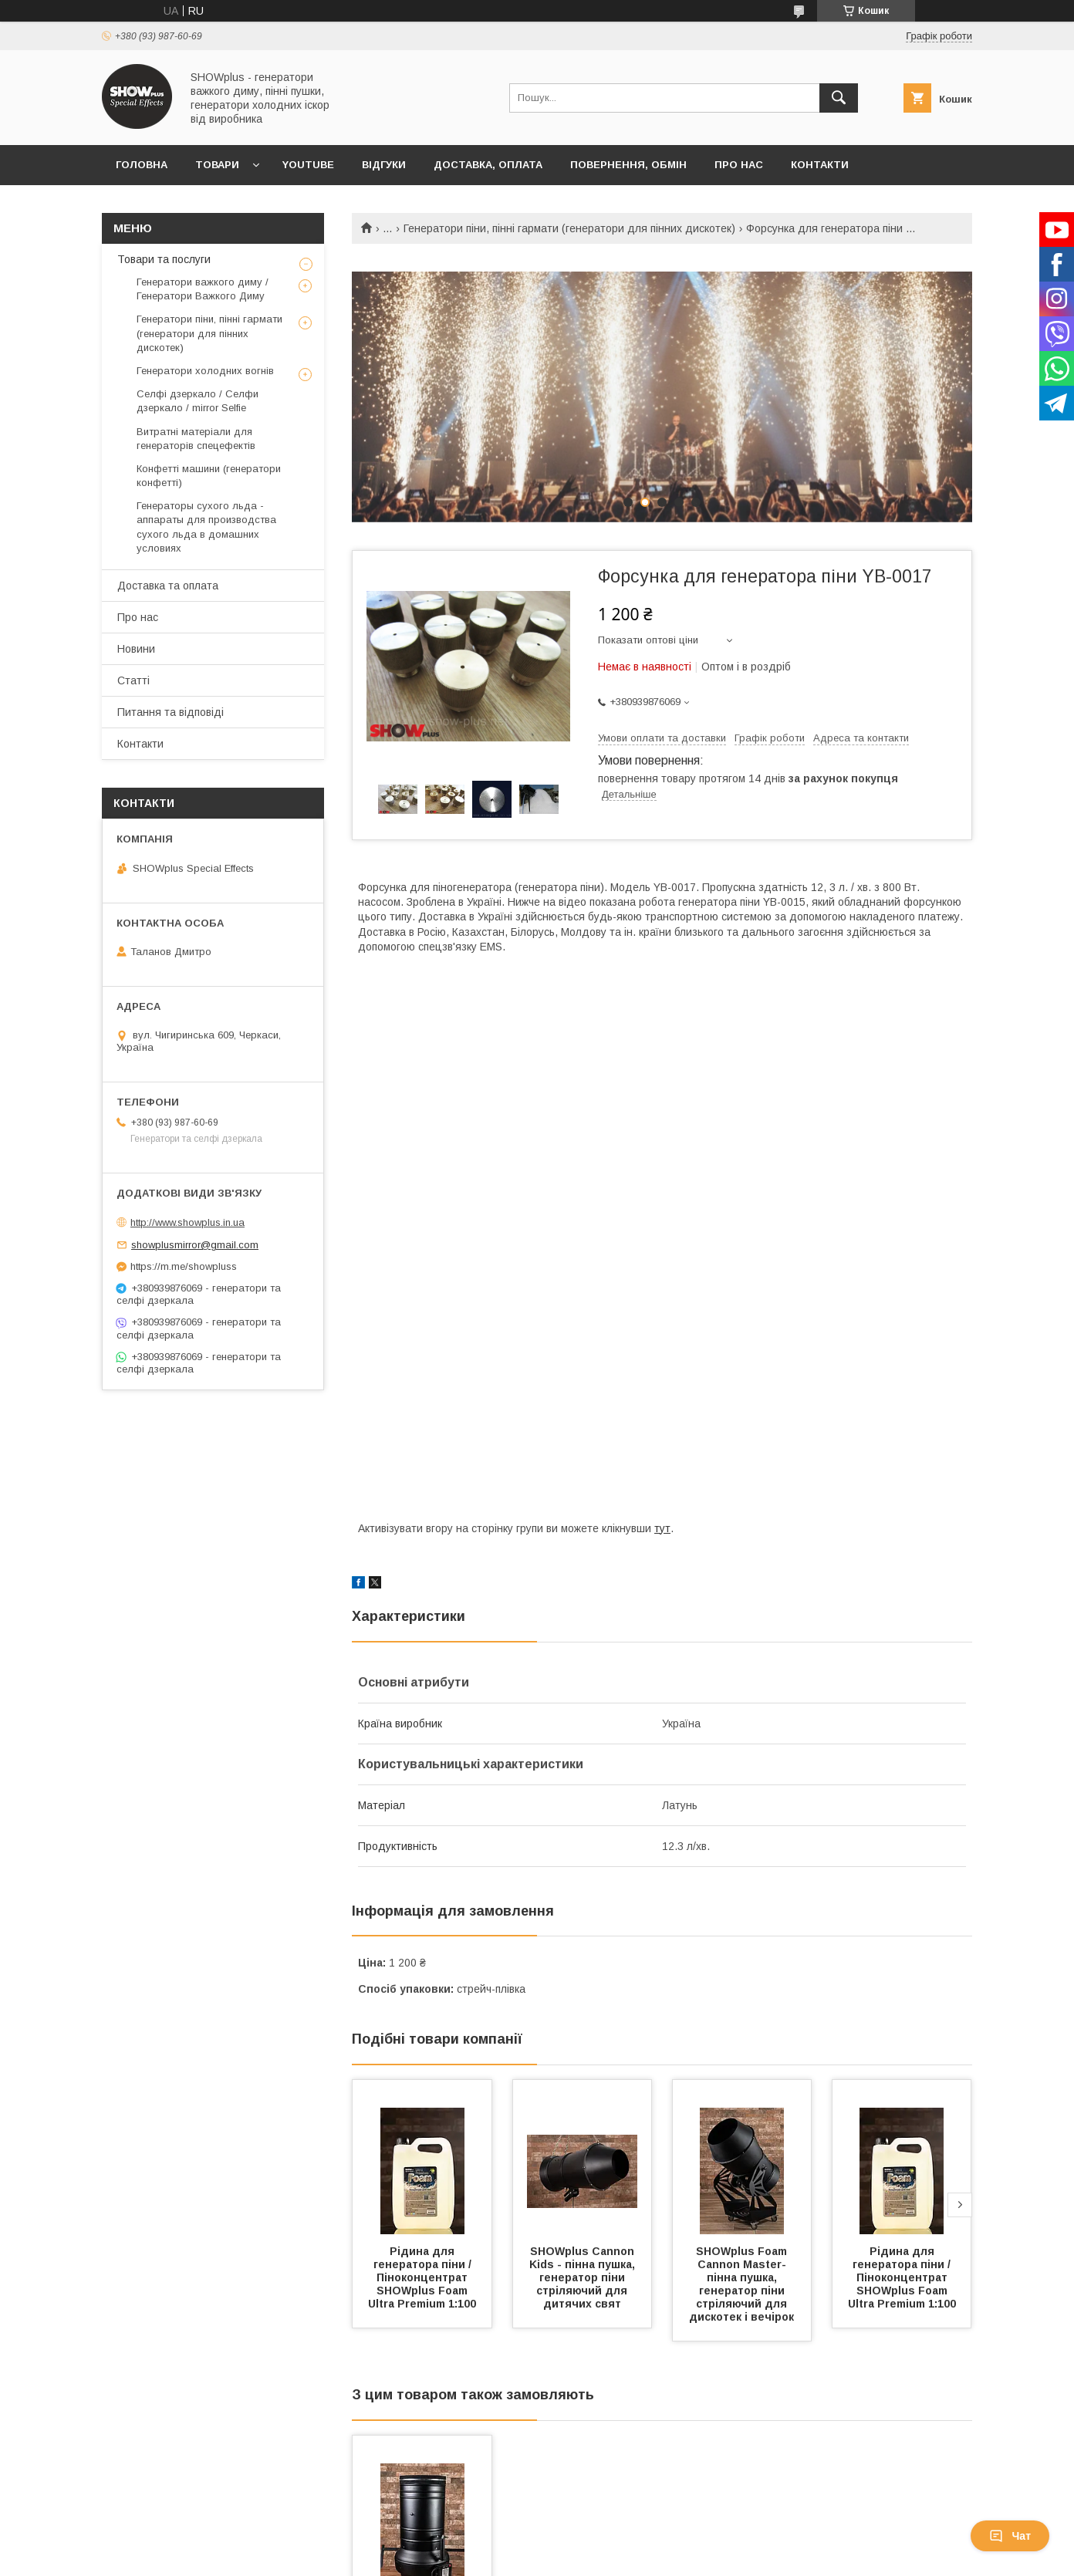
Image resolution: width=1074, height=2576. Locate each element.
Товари (217, 164)
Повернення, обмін (628, 164)
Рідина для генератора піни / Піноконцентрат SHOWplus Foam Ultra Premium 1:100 (422, 2277)
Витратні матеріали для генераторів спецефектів (196, 438)
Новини (136, 649)
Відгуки (384, 164)
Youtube (308, 164)
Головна (141, 164)
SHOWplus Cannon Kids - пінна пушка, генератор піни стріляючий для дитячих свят (583, 2277)
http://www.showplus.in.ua (187, 1222)
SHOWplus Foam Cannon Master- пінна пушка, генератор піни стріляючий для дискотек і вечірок (741, 2284)
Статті (133, 680)
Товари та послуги (164, 259)
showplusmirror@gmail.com (194, 1245)
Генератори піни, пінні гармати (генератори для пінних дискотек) (569, 228)
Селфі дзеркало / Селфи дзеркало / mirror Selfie (197, 401)
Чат (1010, 2536)
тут (662, 1528)
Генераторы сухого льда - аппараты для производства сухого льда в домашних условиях (206, 527)
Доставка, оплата (488, 164)
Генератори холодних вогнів (205, 370)
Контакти (820, 164)
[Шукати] (838, 98)
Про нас (738, 164)
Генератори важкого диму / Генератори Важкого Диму (202, 289)
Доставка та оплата (167, 585)
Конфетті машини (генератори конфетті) (209, 475)
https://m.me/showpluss (183, 1266)
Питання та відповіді (170, 712)
